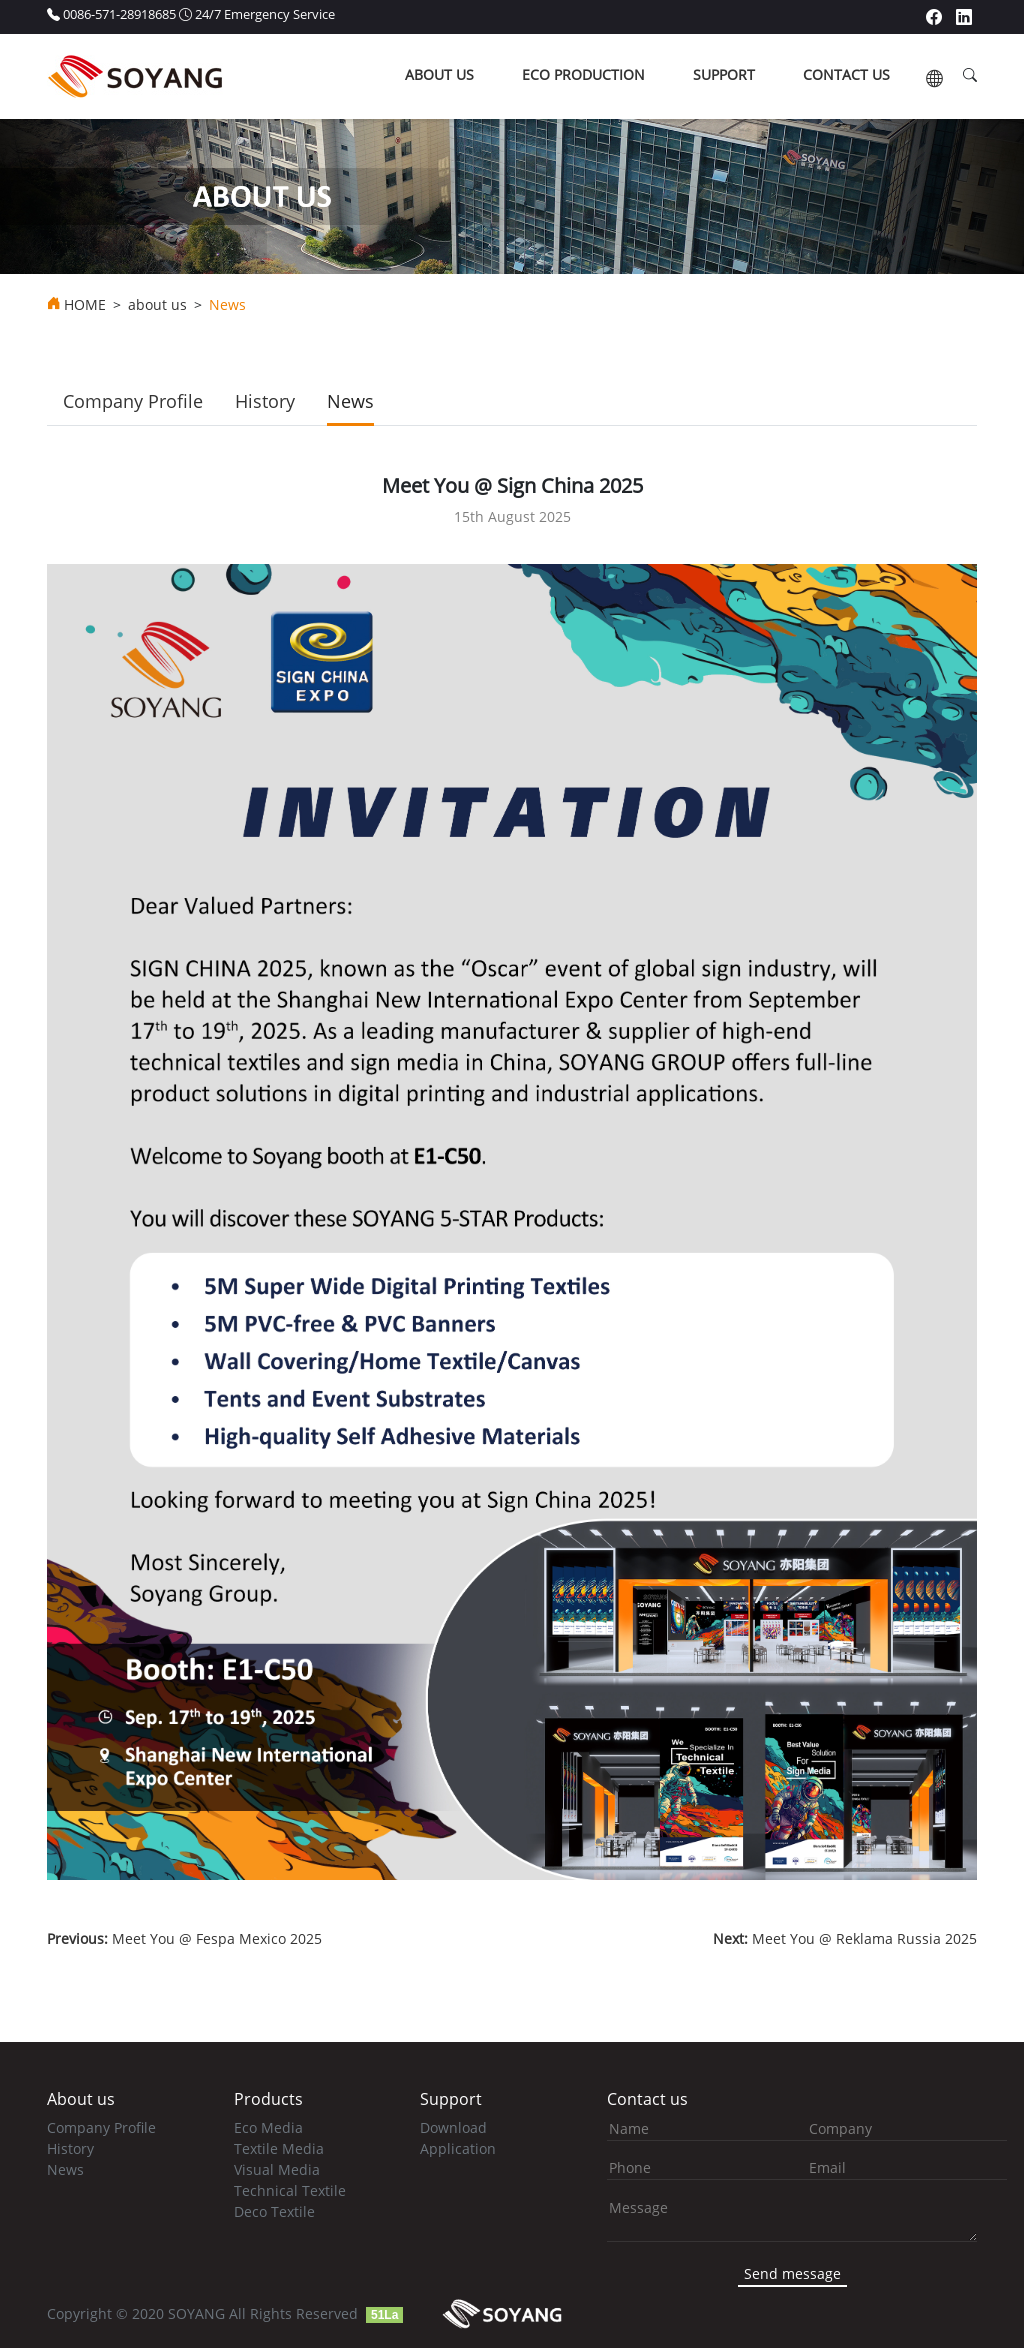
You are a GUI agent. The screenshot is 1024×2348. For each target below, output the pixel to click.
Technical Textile (290, 2190)
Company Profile (133, 401)
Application (458, 2148)
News (350, 401)
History (265, 401)
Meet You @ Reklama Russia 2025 (845, 1938)
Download (453, 2127)
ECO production (583, 74)
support (724, 74)
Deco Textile (274, 2211)
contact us (846, 74)
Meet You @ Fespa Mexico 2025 (184, 1938)
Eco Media (268, 2127)
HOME (85, 305)
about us (439, 74)
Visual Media (277, 2169)
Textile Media (279, 2148)
